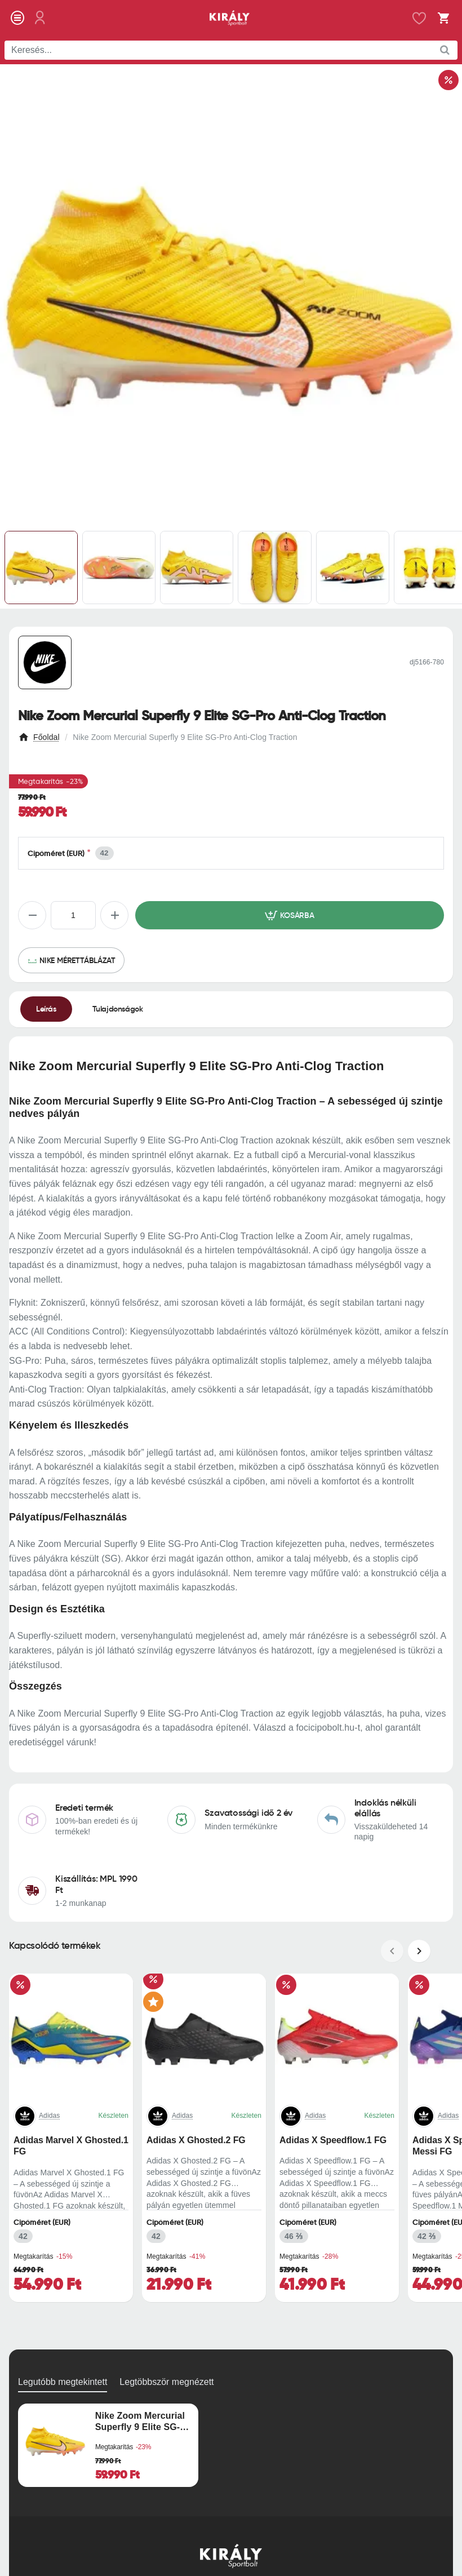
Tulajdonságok (117, 1009)
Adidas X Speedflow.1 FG (333, 2140)
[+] (114, 915)
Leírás (46, 1009)
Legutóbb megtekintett (62, 2382)
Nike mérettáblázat (77, 960)
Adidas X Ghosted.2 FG (196, 2140)
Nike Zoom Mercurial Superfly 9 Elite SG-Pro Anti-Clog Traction (140, 2422)
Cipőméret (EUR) (56, 853)
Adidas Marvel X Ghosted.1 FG (71, 2146)
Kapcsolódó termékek (54, 1946)
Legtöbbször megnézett (166, 2382)
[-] (32, 915)
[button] (289, 915)
